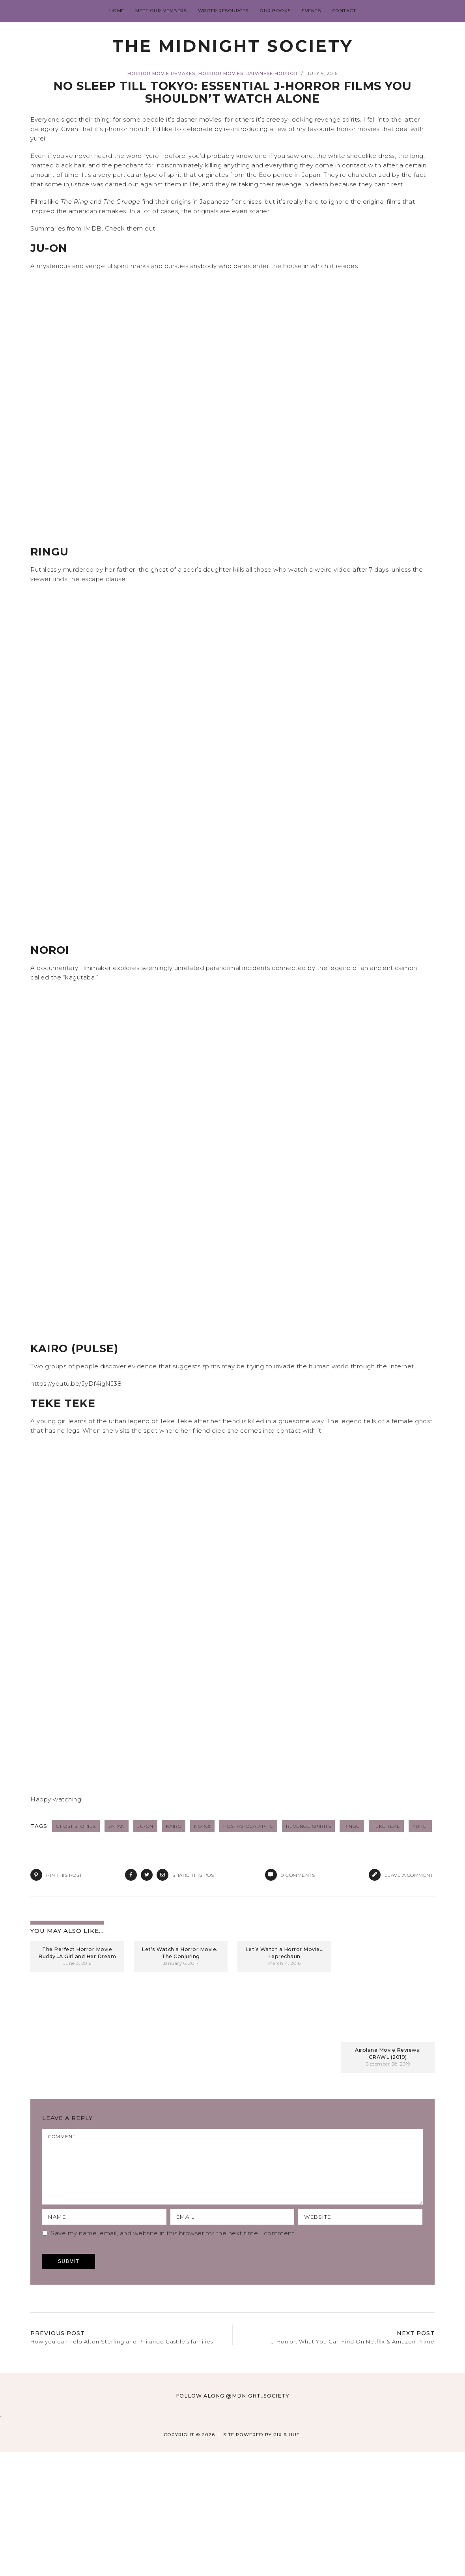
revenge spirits (308, 1826)
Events (311, 10)
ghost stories (76, 1826)
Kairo (174, 1826)
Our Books (275, 10)
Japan (116, 1826)
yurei (420, 1826)
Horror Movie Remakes (161, 73)
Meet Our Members (161, 10)
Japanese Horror (272, 73)
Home (116, 10)
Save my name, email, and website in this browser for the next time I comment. (173, 2247)
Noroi (202, 1826)
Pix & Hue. (287, 2449)
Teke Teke (386, 1826)
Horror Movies (220, 73)
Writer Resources (223, 10)
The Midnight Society (232, 46)
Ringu (352, 1826)
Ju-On (145, 1826)
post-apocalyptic (248, 1826)
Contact (344, 10)
